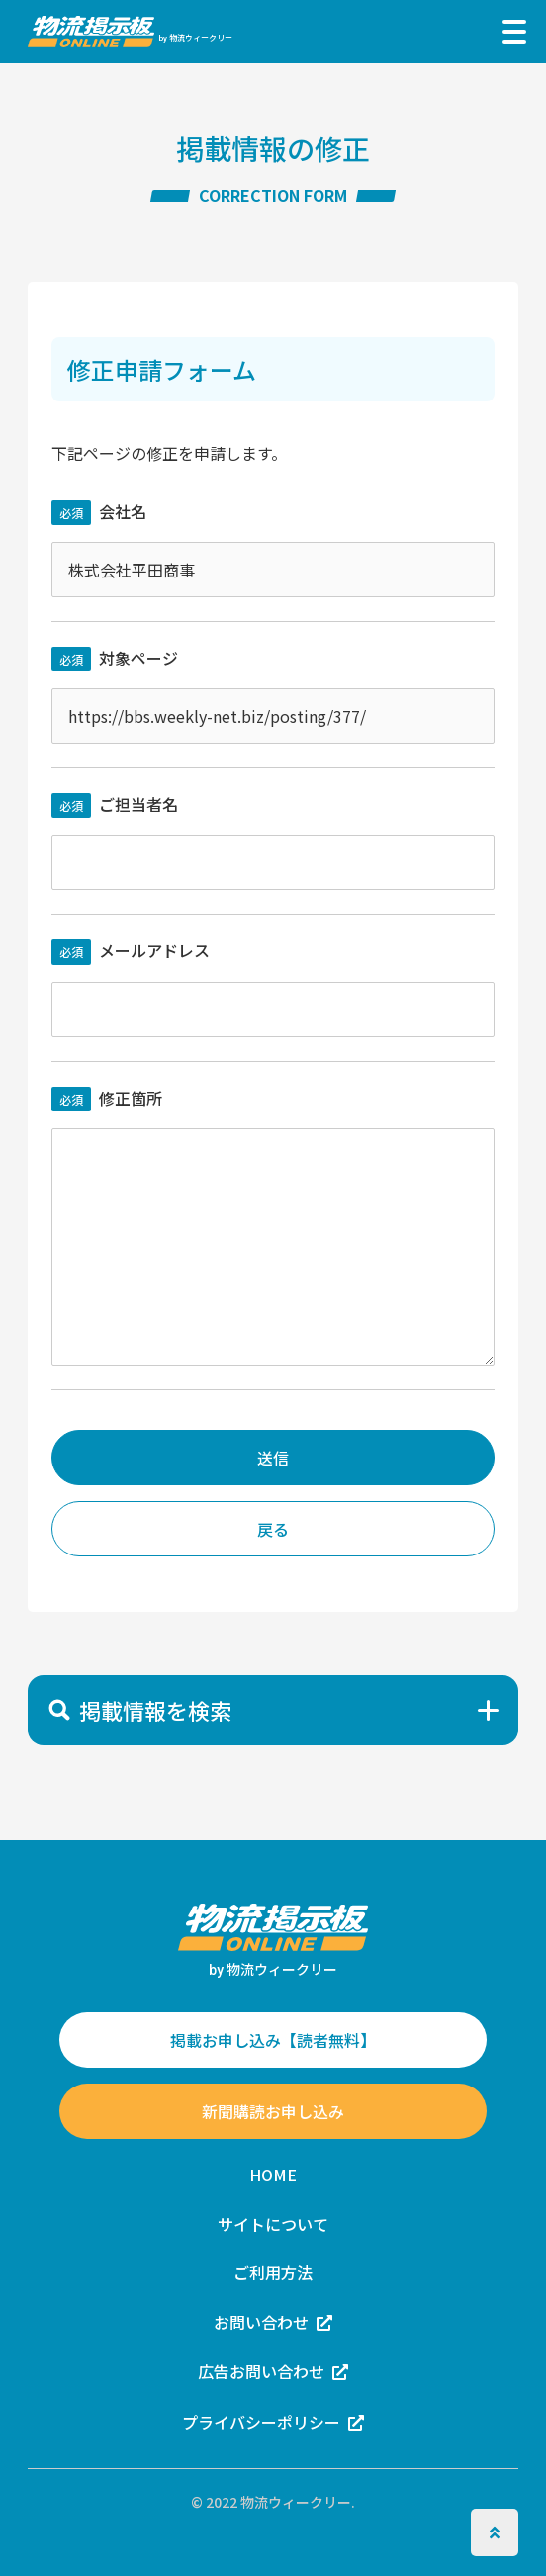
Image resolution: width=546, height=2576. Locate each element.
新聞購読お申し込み (273, 2111)
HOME (273, 2174)
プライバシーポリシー (261, 2422)
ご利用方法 (273, 2272)
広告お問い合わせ (261, 2371)
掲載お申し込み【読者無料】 (273, 2040)
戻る (273, 1529)
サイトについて (273, 2224)
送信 (273, 1457)
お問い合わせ (261, 2322)
